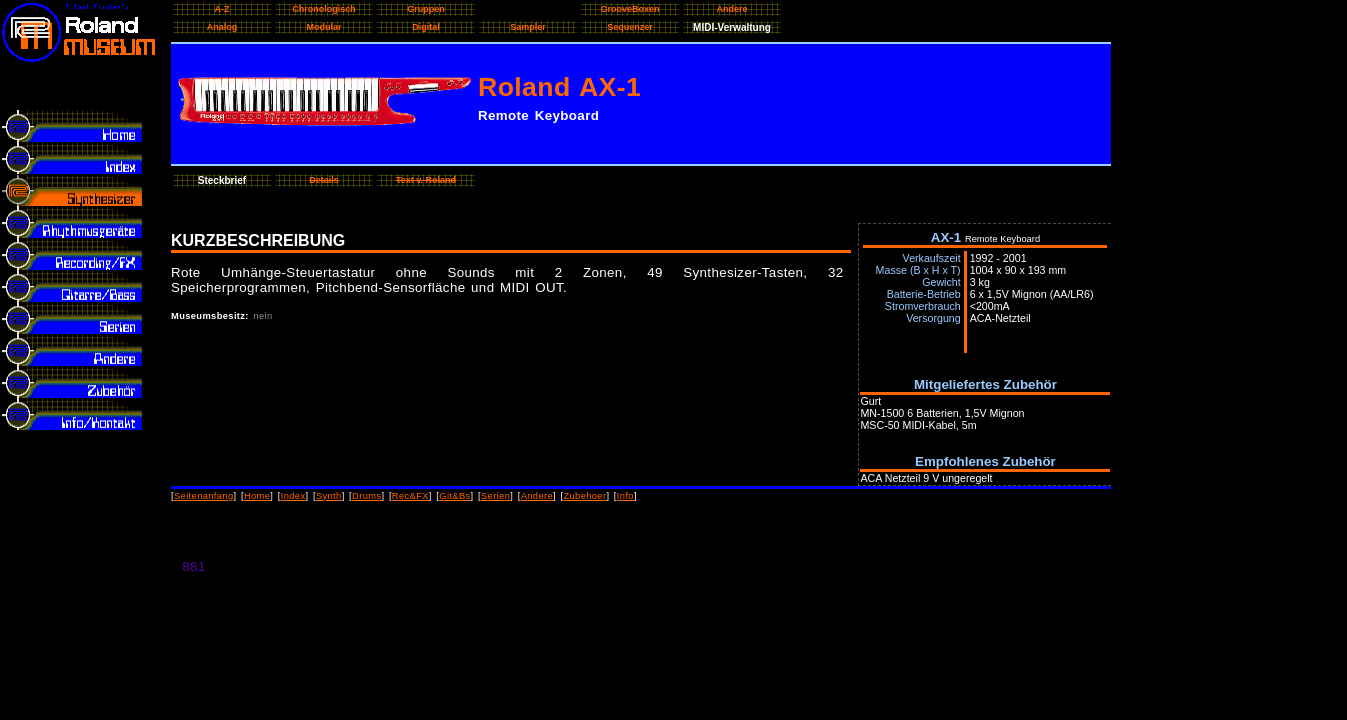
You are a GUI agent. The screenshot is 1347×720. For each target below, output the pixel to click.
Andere (537, 496)
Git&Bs (454, 496)
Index (293, 496)
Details (324, 180)
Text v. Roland (426, 180)
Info (625, 496)
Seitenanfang (204, 496)
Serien (495, 496)
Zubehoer (584, 496)
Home (257, 496)
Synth (329, 496)
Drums (366, 496)
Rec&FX (410, 496)
